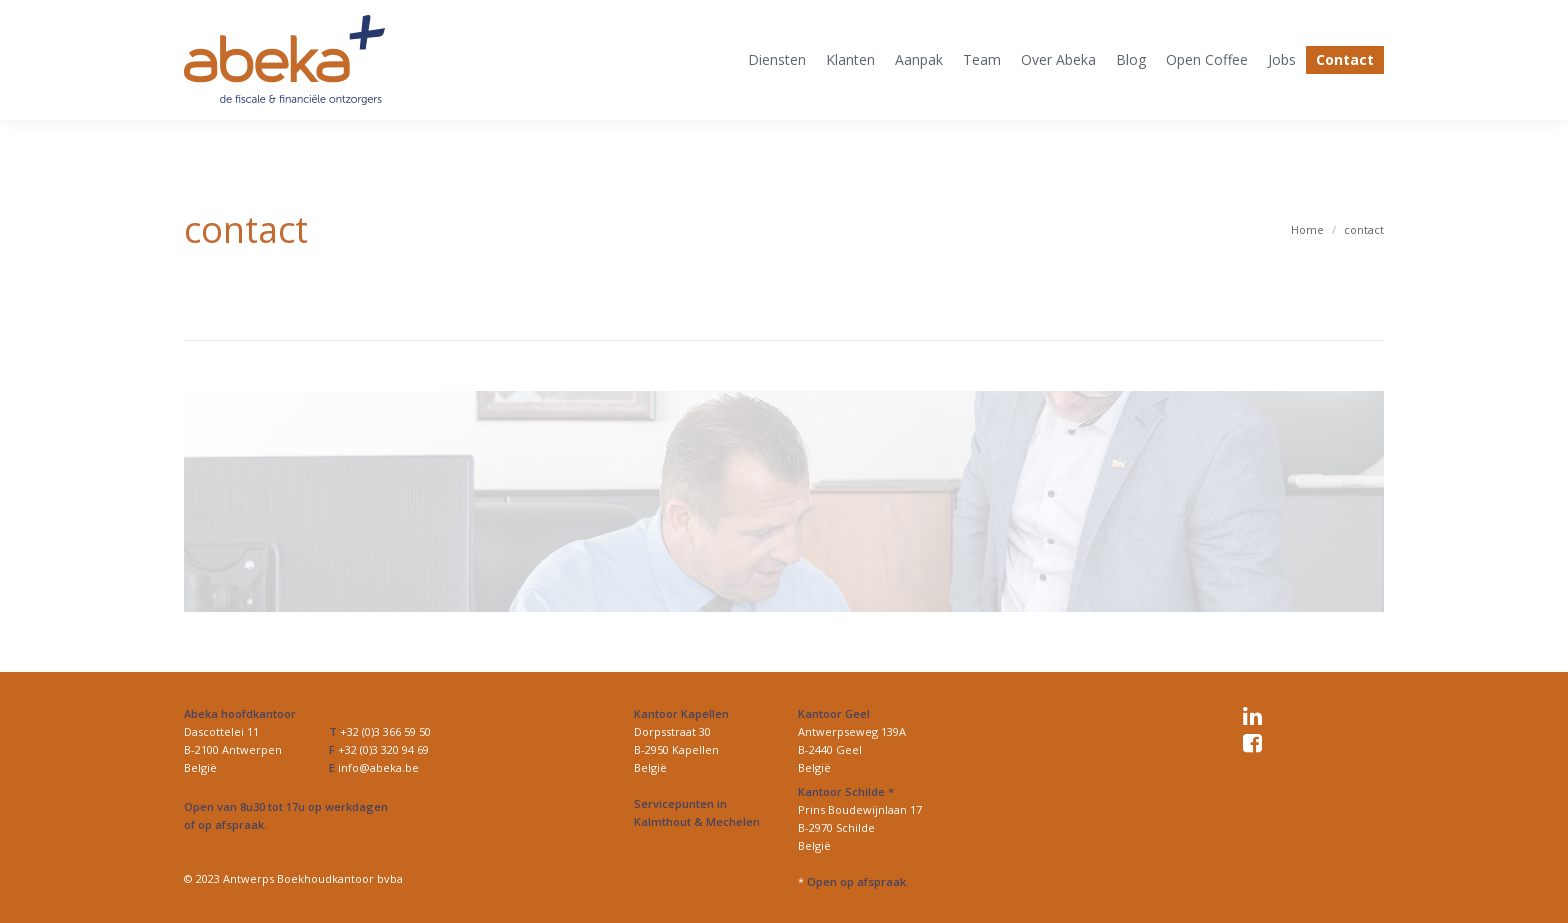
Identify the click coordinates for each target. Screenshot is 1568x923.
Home (1307, 229)
